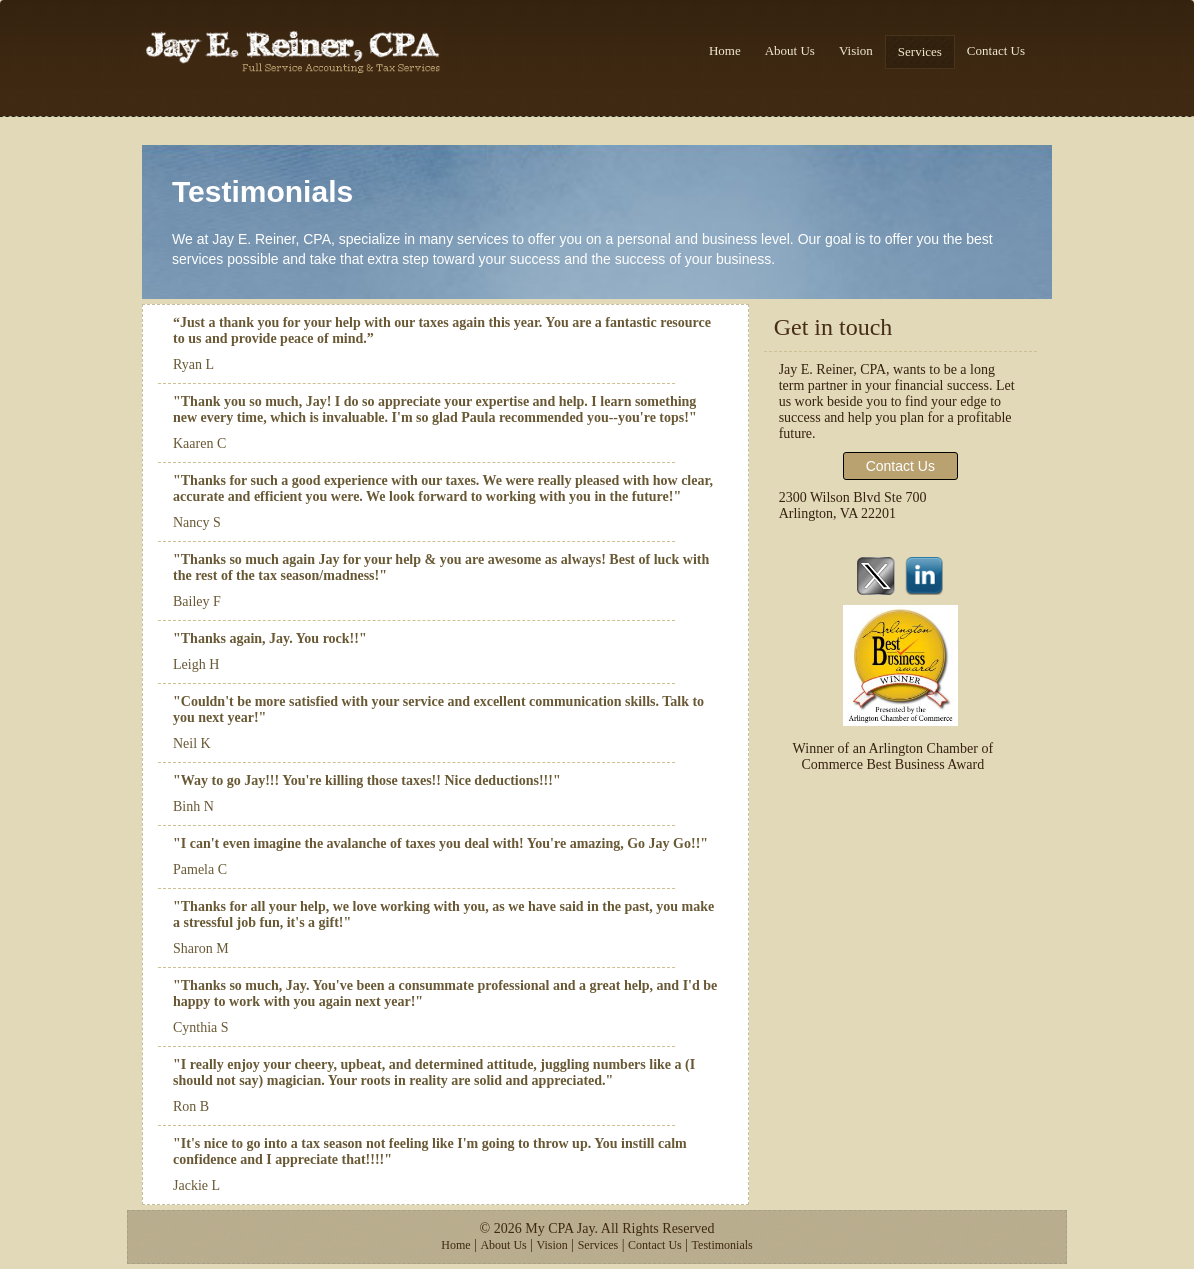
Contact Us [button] (900, 466)
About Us (790, 50)
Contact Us (996, 50)
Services (920, 51)
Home (725, 50)
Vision (856, 50)
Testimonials (722, 1245)
